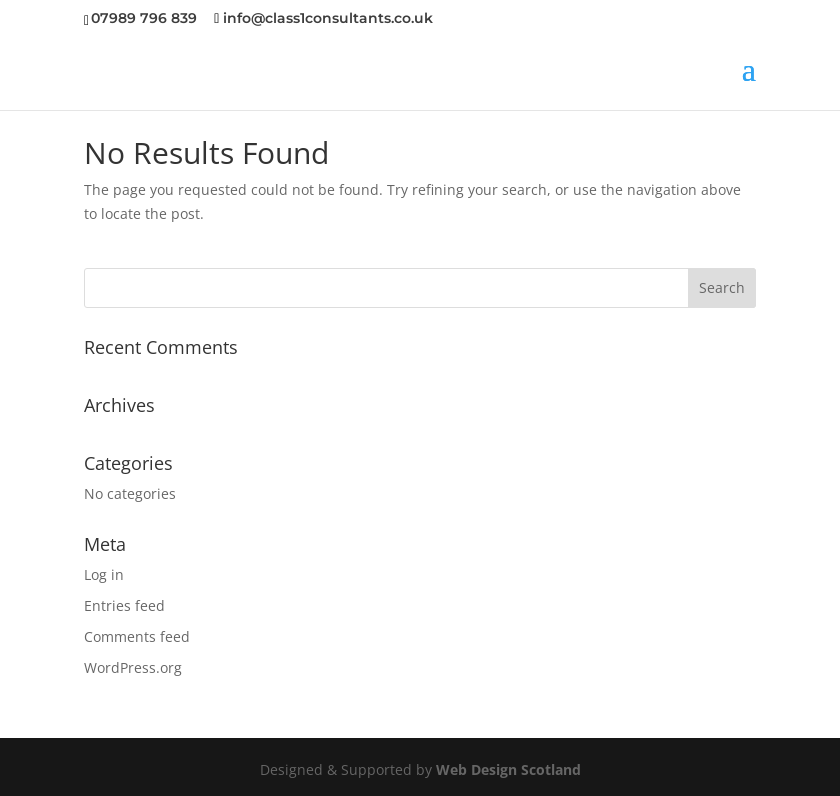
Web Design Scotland (508, 769)
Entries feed (124, 605)
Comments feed (137, 636)
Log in (104, 574)
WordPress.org (133, 667)
